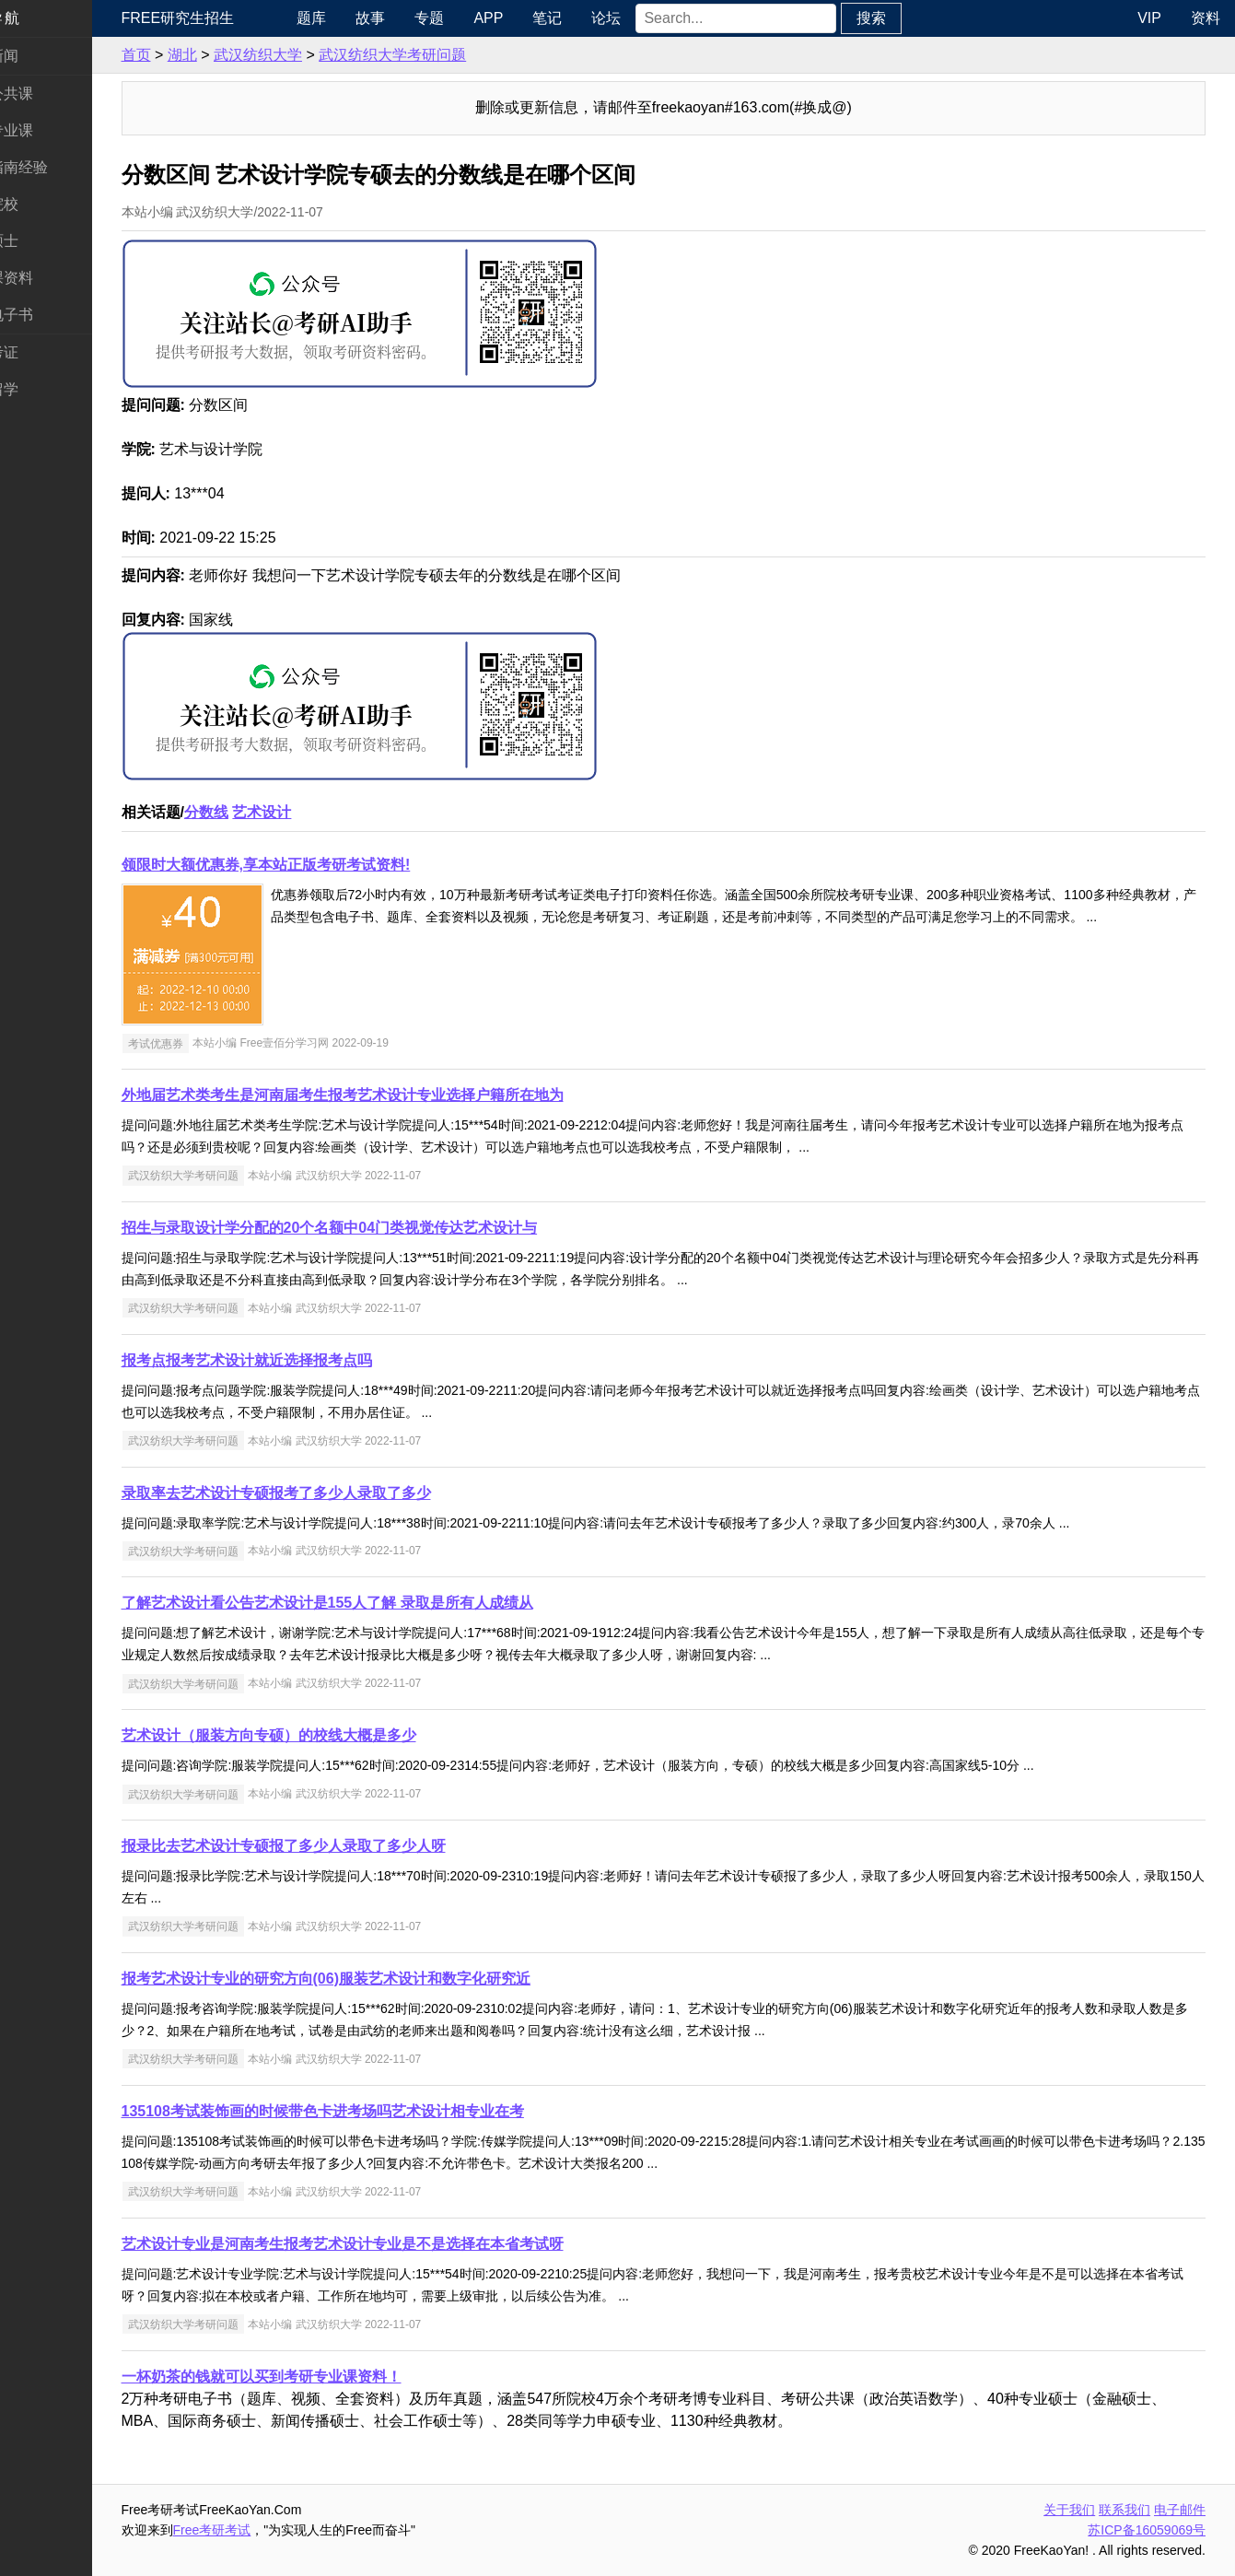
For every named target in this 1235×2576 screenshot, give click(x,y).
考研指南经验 (59, 167)
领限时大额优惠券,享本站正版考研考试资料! (321, 864)
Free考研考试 (267, 2530)
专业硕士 (44, 241)
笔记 (594, 18)
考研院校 (44, 204)
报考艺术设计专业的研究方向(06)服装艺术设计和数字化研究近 (381, 1978)
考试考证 (44, 352)
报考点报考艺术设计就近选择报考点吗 (302, 1360)
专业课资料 (51, 278)
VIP (1149, 18)
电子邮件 (1180, 2509)
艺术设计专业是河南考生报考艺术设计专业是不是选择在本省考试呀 (398, 2244)
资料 (1205, 18)
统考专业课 (51, 130)
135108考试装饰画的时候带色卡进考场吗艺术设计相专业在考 (378, 2111)
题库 (358, 18)
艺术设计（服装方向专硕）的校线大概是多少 (324, 1735)
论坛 (653, 18)
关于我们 (1069, 2509)
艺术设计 (317, 812)
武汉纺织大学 (313, 55)
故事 (417, 18)
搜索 (917, 18)
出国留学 (44, 389)
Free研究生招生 (233, 18)
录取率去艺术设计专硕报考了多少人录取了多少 (331, 1493)
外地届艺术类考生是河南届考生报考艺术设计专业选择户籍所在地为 (398, 1095)
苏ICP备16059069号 (1147, 2530)
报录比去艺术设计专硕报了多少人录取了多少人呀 (339, 1846)
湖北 (237, 55)
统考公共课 (51, 93)
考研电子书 (51, 314)
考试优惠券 (211, 1042)
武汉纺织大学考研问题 (448, 55)
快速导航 (44, 18)
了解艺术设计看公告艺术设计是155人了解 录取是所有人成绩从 (382, 1602)
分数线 (261, 812)
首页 (191, 55)
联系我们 (1124, 2509)
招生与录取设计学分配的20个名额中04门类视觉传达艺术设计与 (385, 1227)
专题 (476, 18)
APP (535, 18)
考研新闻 (44, 56)
